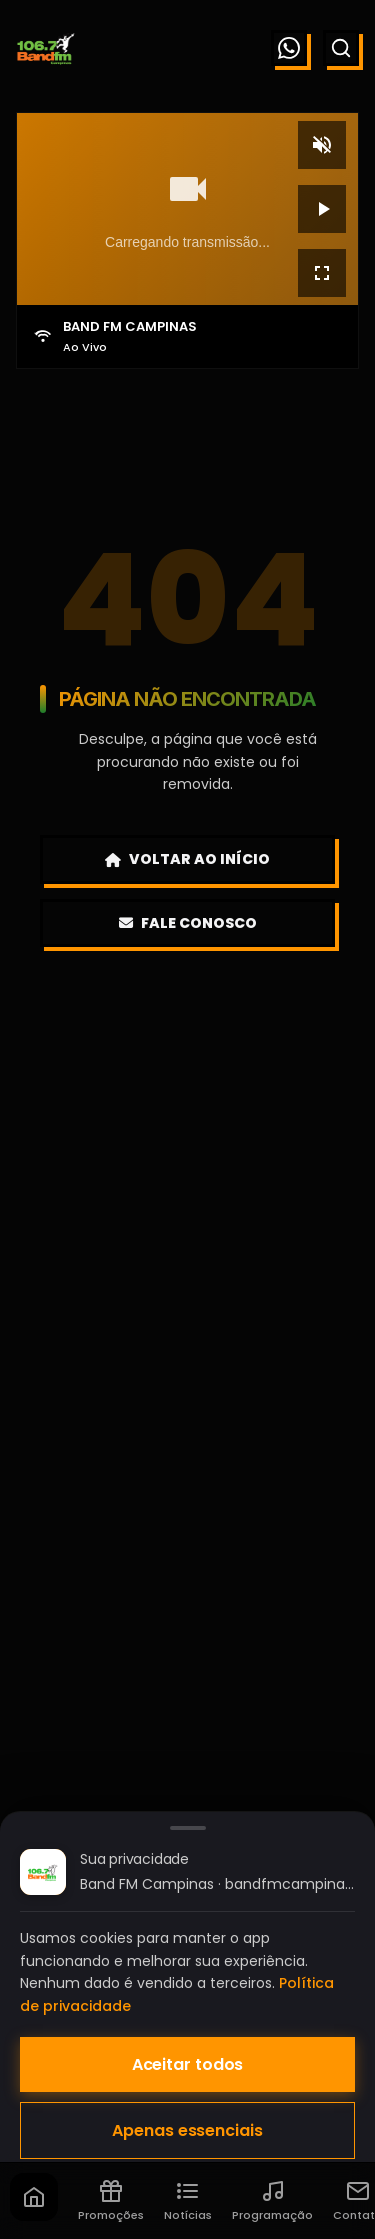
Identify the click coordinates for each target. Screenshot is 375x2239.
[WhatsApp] (289, 48)
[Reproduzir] (322, 209)
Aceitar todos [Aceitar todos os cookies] (188, 2064)
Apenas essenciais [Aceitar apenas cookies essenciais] (187, 2130)
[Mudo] (322, 145)
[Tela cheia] (322, 273)
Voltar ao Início (187, 859)
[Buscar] (341, 48)
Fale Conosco (188, 923)
